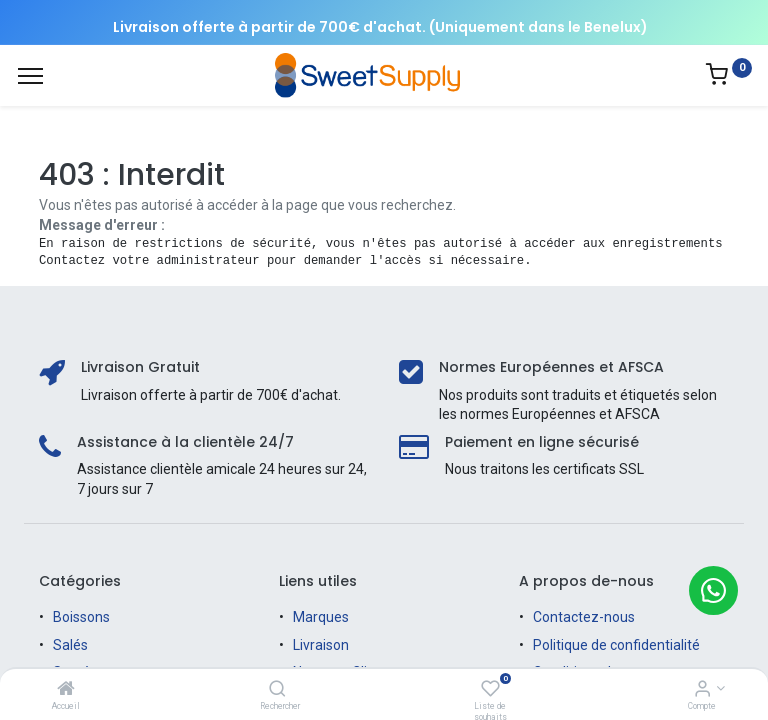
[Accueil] (66, 690)
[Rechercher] (277, 690)
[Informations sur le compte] (702, 690)
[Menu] (30, 76)
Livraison (321, 645)
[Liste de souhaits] (490, 690)
